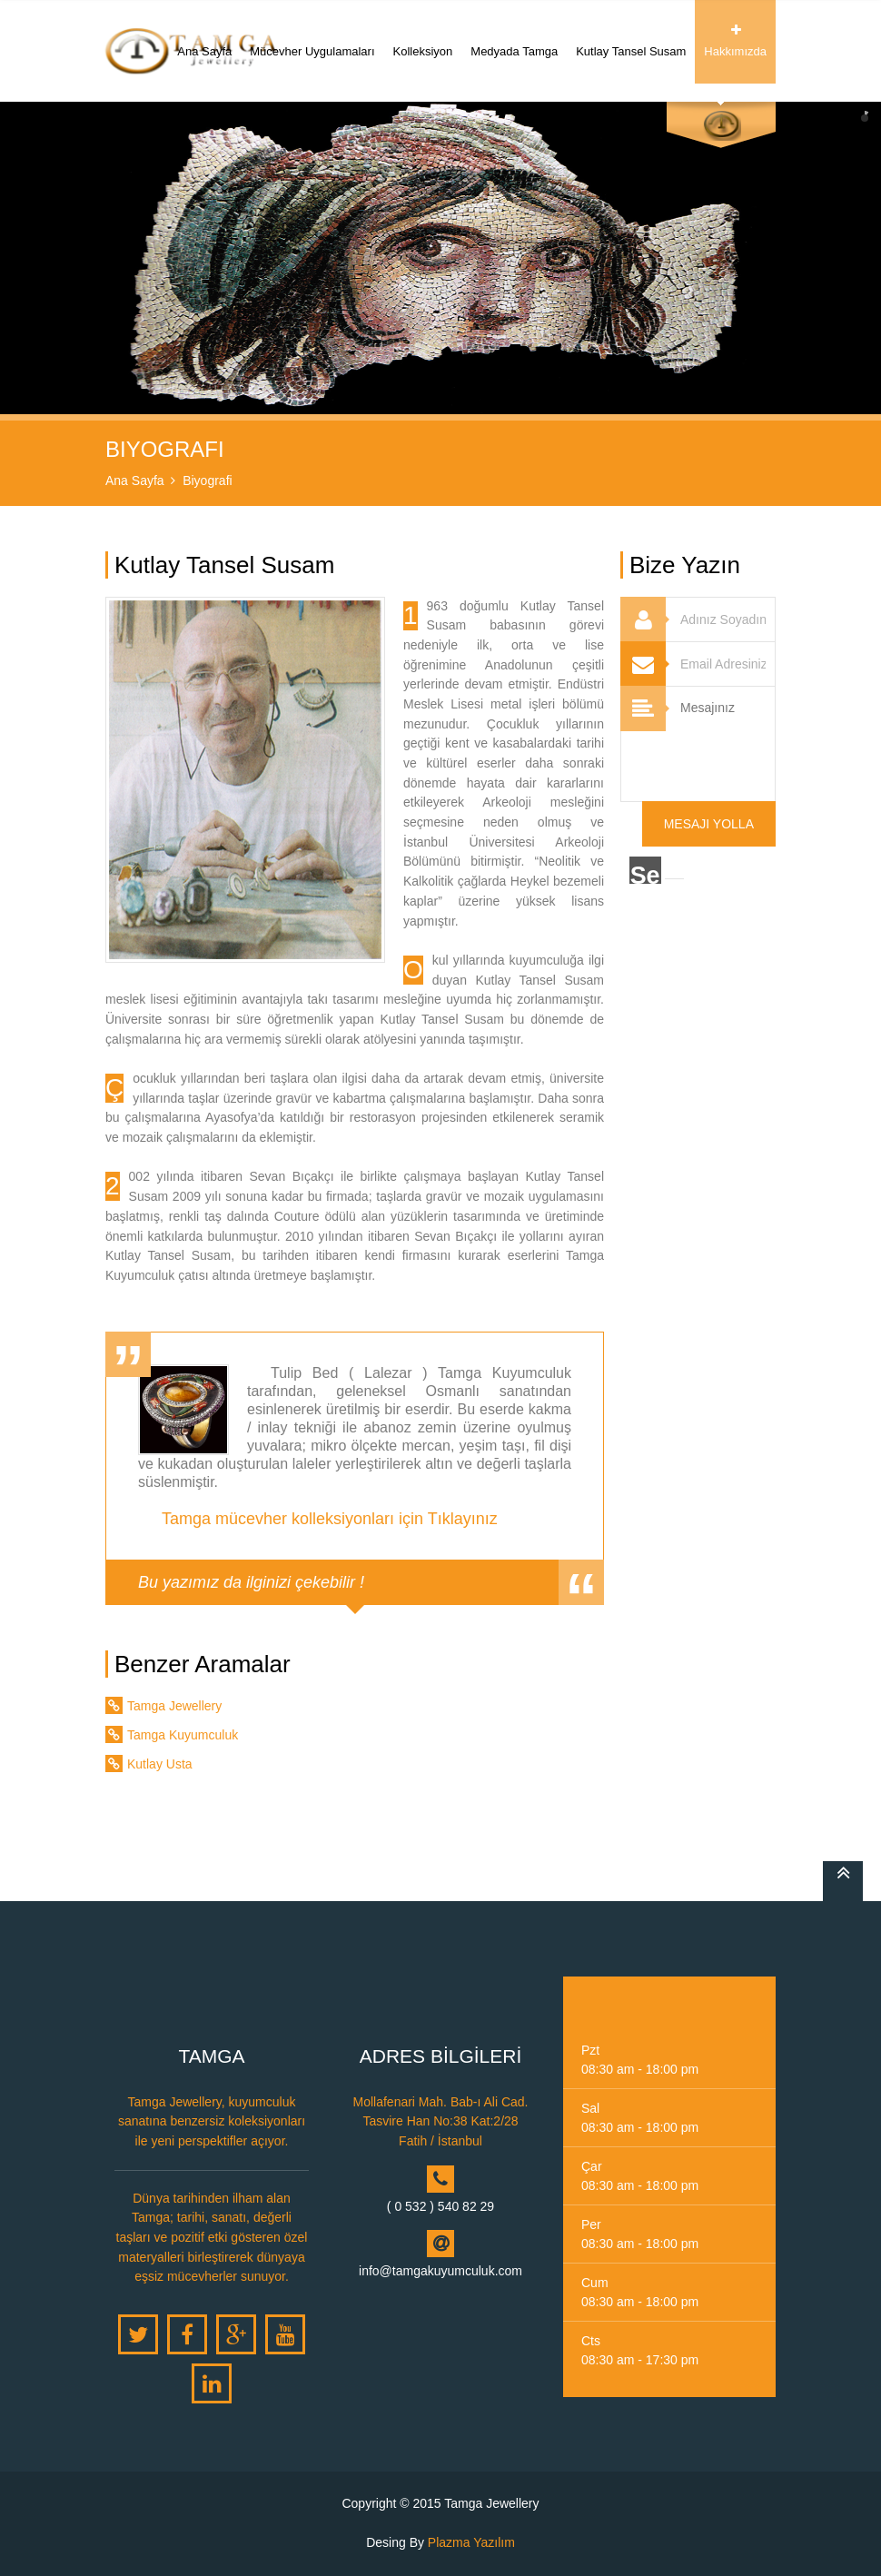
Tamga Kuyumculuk (182, 1735)
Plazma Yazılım (471, 2542)
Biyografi (207, 480)
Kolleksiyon (423, 41)
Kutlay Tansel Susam (631, 41)
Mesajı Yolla (709, 824)
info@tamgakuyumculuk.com (440, 2271)
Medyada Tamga (514, 41)
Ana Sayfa (204, 41)
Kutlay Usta (160, 1764)
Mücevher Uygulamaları (312, 41)
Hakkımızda (735, 41)
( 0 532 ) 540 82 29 (440, 2206)
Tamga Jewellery (174, 1706)
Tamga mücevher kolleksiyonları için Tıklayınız (330, 1519)
